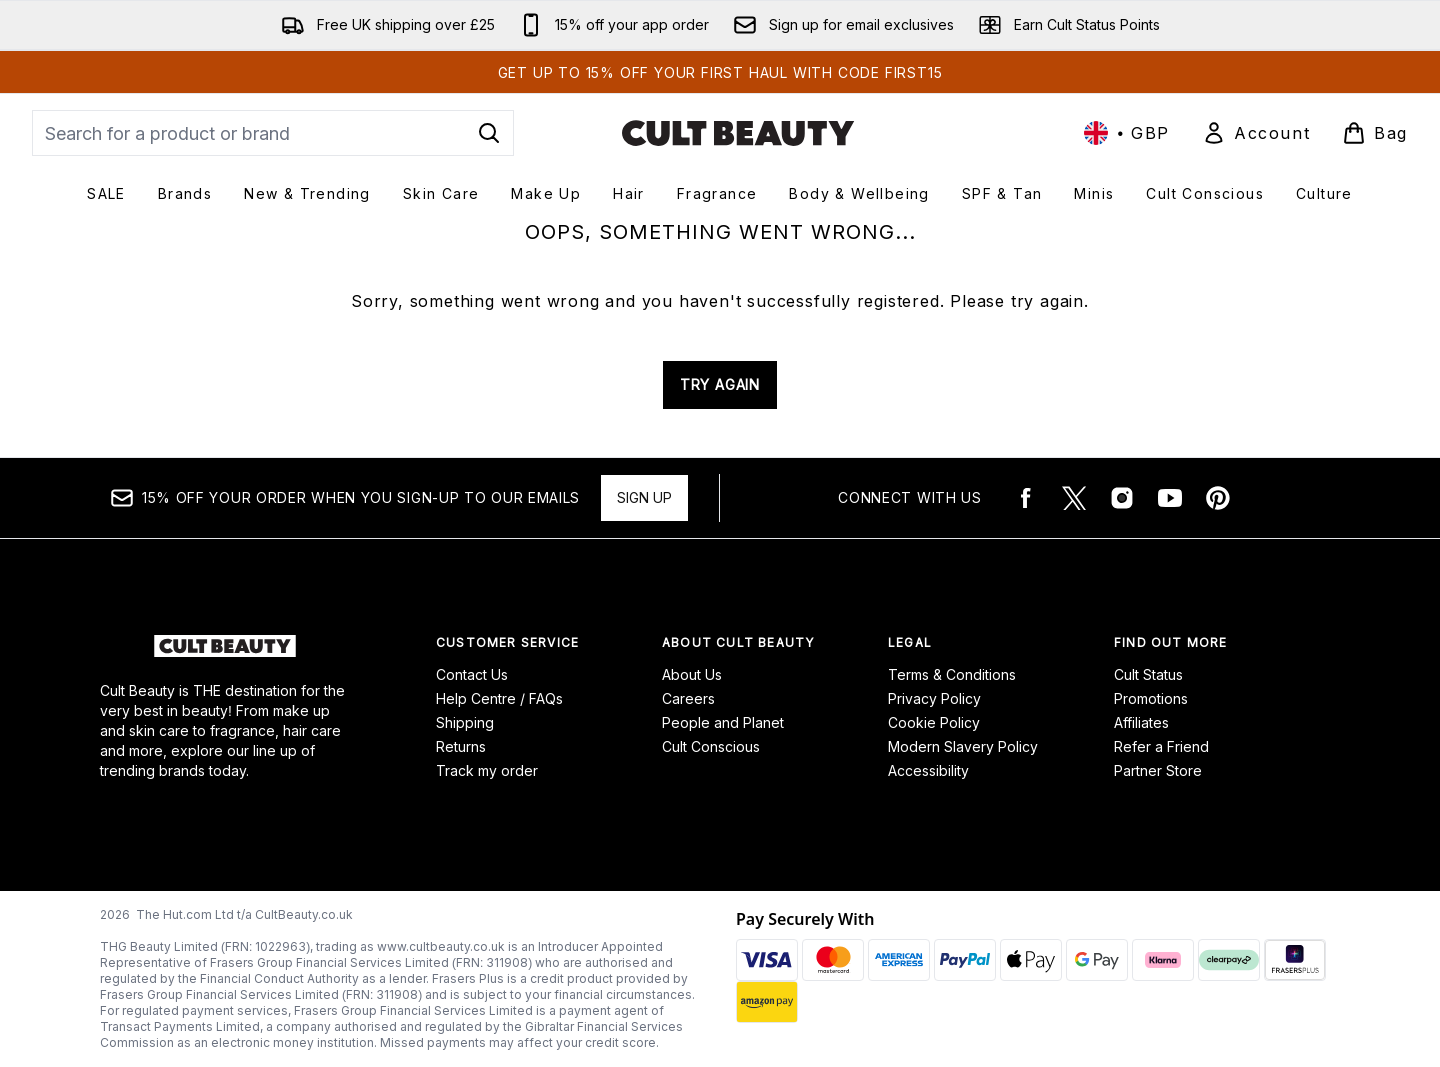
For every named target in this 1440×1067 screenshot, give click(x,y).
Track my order (487, 770)
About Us (692, 674)
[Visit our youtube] (1170, 498)
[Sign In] (1256, 133)
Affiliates (1141, 722)
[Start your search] (273, 133)
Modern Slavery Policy (963, 746)
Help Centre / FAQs (499, 698)
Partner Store (1158, 770)
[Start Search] (489, 133)
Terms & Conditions (952, 674)
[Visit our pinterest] (1218, 498)
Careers (688, 698)
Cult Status (1148, 674)
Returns (461, 746)
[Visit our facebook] (1026, 498)
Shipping (465, 722)
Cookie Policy (934, 722)
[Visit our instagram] (1122, 498)
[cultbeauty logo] (738, 133)
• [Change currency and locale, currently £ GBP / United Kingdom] (1127, 133)
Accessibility (928, 770)
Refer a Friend (1161, 746)
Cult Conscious (711, 746)
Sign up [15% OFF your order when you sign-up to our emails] (644, 497)
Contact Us (472, 674)
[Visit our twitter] (1074, 498)
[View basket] (1375, 133)
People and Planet (723, 722)
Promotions (1151, 698)
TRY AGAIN (720, 384)
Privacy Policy (934, 698)
